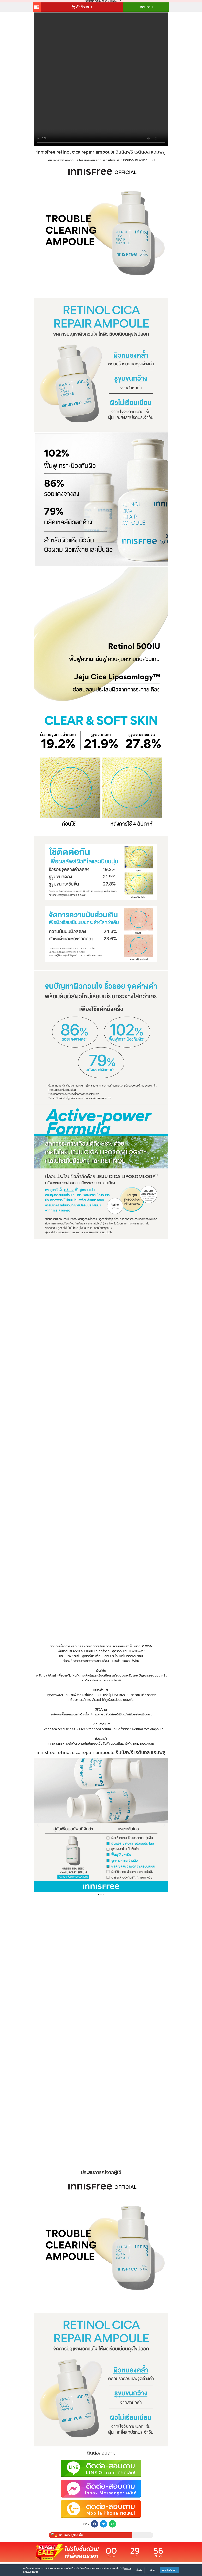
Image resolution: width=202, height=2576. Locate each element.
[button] (38, 1825)
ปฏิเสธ (152, 2570)
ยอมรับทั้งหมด (169, 2570)
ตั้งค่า (139, 2570)
